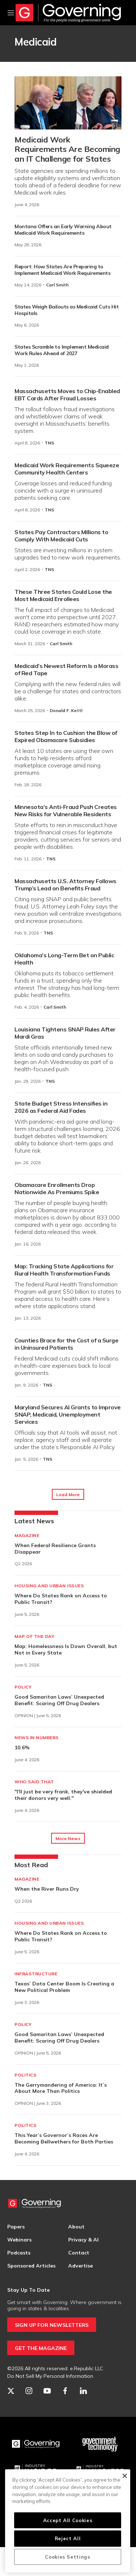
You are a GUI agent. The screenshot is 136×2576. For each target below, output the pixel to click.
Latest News (34, 1521)
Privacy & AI (83, 2239)
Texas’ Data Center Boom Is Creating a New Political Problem (64, 1986)
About (76, 2226)
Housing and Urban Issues (49, 1585)
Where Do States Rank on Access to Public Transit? (61, 1598)
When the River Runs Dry (47, 1889)
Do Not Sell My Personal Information (50, 2376)
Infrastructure (36, 1973)
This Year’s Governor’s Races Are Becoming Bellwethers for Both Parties (64, 2138)
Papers (16, 2226)
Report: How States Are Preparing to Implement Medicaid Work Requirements (62, 269)
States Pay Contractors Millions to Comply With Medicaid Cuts (61, 535)
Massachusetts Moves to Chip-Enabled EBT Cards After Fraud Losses (67, 394)
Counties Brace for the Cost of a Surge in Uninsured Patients (66, 1344)
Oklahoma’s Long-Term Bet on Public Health (64, 958)
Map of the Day (34, 1636)
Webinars (19, 2239)
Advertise (80, 2265)
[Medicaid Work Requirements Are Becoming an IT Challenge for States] (68, 102)
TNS (49, 443)
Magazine (27, 1535)
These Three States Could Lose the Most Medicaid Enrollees (63, 595)
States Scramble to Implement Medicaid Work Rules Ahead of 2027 (62, 350)
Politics (25, 2075)
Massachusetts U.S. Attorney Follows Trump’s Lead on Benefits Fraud (65, 884)
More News (68, 1838)
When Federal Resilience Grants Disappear (55, 1548)
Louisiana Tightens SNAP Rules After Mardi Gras (65, 1033)
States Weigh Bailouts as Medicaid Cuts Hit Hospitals (67, 309)
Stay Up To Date (28, 2290)
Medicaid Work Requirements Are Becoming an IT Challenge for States (67, 149)
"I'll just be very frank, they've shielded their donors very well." (63, 1794)
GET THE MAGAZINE (41, 2348)
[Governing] (36, 2444)
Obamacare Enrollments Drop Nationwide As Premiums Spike (57, 1188)
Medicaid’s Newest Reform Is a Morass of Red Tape (66, 669)
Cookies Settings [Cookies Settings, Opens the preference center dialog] (67, 2557)
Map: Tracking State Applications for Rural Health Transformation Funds (64, 1270)
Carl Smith (57, 285)
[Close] (124, 2475)
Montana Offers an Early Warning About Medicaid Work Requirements (63, 229)
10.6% (22, 1747)
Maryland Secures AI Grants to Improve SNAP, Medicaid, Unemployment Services (68, 1414)
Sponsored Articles (31, 2265)
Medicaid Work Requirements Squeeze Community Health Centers (67, 468)
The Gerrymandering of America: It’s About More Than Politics (61, 2088)
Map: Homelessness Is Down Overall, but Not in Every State (66, 1649)
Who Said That (34, 1781)
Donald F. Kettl (66, 710)
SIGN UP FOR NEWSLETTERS (51, 2325)
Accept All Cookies (67, 2520)
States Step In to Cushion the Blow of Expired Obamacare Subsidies (66, 736)
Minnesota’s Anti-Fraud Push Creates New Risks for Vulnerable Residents (66, 810)
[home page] (68, 12)
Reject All (68, 2538)
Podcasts (18, 2252)
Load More (68, 1494)
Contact (78, 2252)
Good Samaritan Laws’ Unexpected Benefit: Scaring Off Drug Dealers (59, 1700)
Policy (23, 1687)
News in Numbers (37, 1737)
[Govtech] (100, 2444)
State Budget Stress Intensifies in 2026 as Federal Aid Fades (61, 1107)
